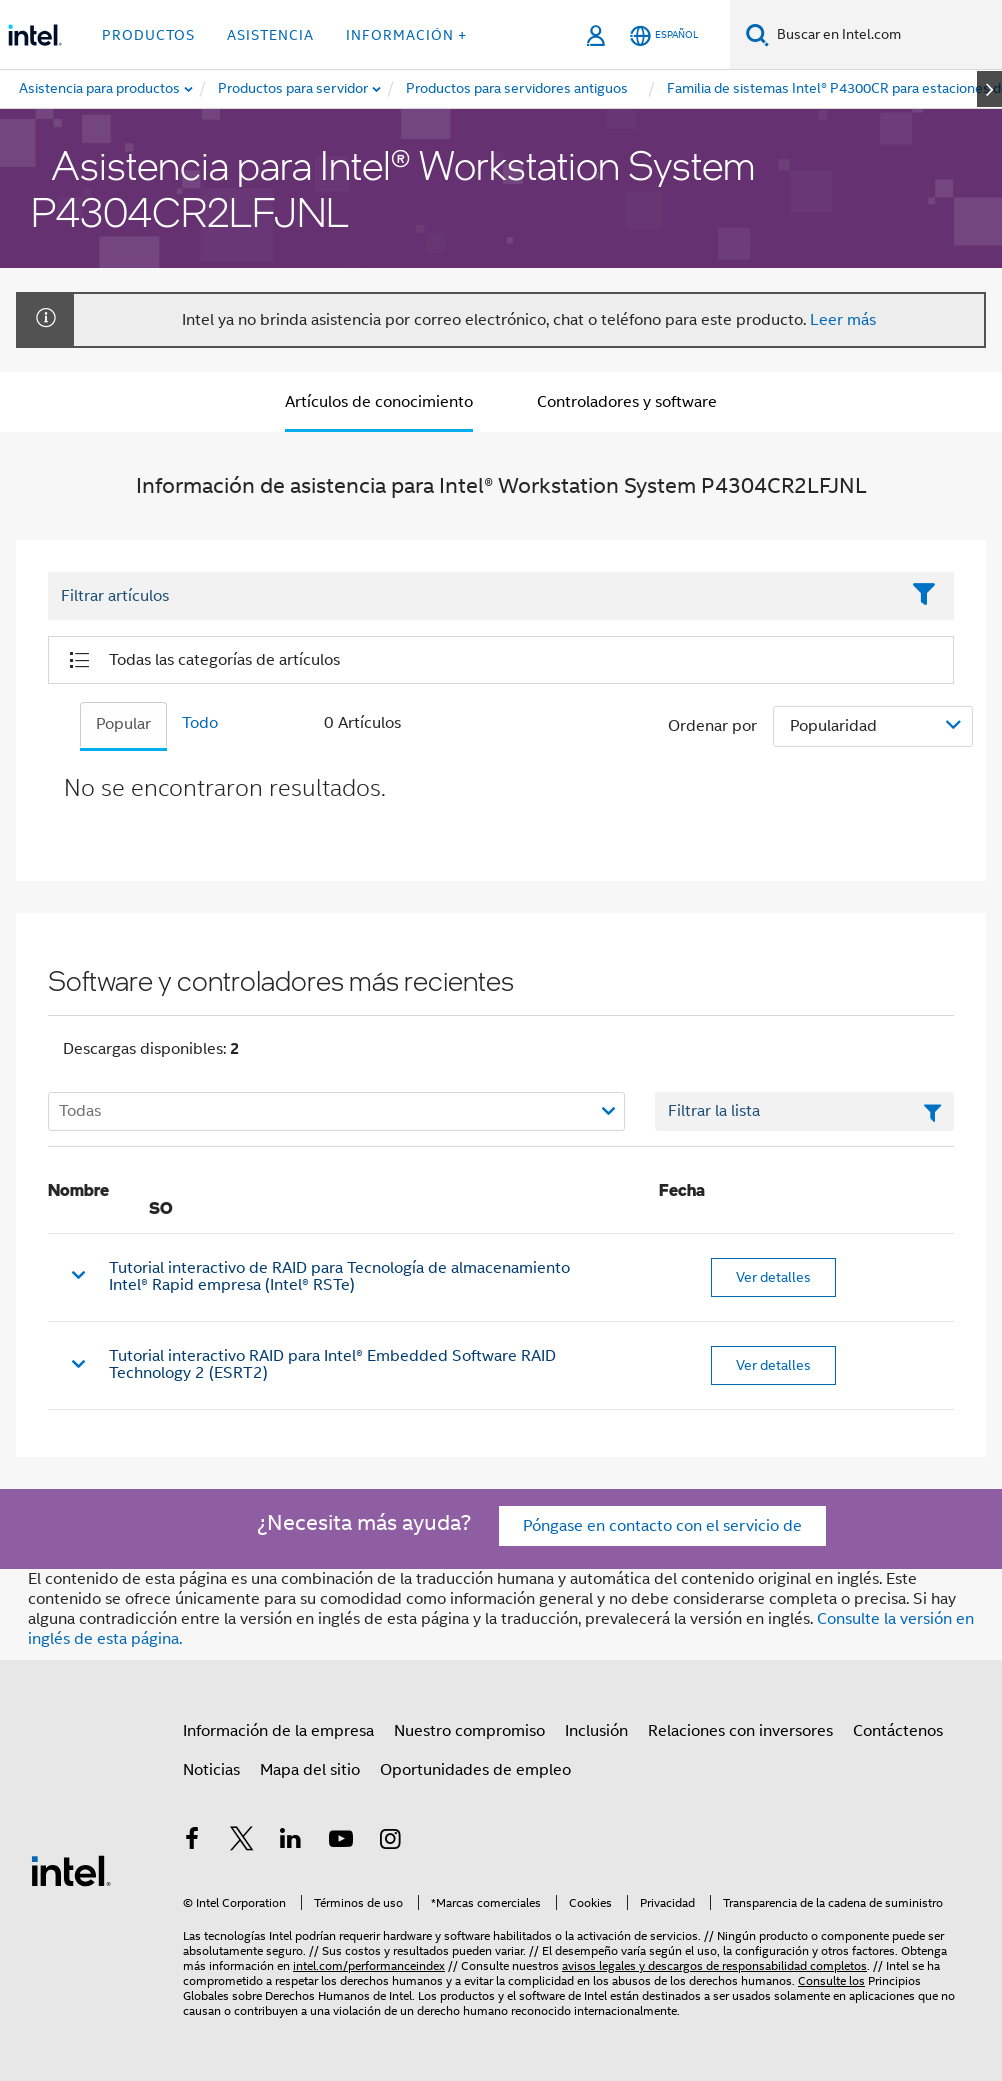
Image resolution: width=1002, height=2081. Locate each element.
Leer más (843, 320)
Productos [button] (148, 35)
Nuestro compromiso (469, 1731)
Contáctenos (898, 1731)
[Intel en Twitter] (242, 1842)
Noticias (211, 1770)
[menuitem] (294, 89)
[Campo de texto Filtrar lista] (804, 1112)
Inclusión (596, 1731)
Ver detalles (773, 1277)
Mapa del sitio (310, 1770)
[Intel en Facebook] (192, 1842)
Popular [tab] (123, 724)
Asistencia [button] (270, 35)
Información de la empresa (278, 1731)
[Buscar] (757, 34)
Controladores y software (627, 402)
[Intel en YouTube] (341, 1842)
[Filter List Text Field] (473, 597)
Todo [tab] (200, 723)
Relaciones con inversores (740, 1731)
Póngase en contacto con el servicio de (662, 1526)
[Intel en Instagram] (390, 1842)
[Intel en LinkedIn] (291, 1842)
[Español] (664, 35)
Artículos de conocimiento (379, 402)
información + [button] (406, 35)
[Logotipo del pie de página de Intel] (71, 1870)
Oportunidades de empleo (475, 1770)
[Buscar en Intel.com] (885, 35)
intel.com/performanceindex (369, 1965)
